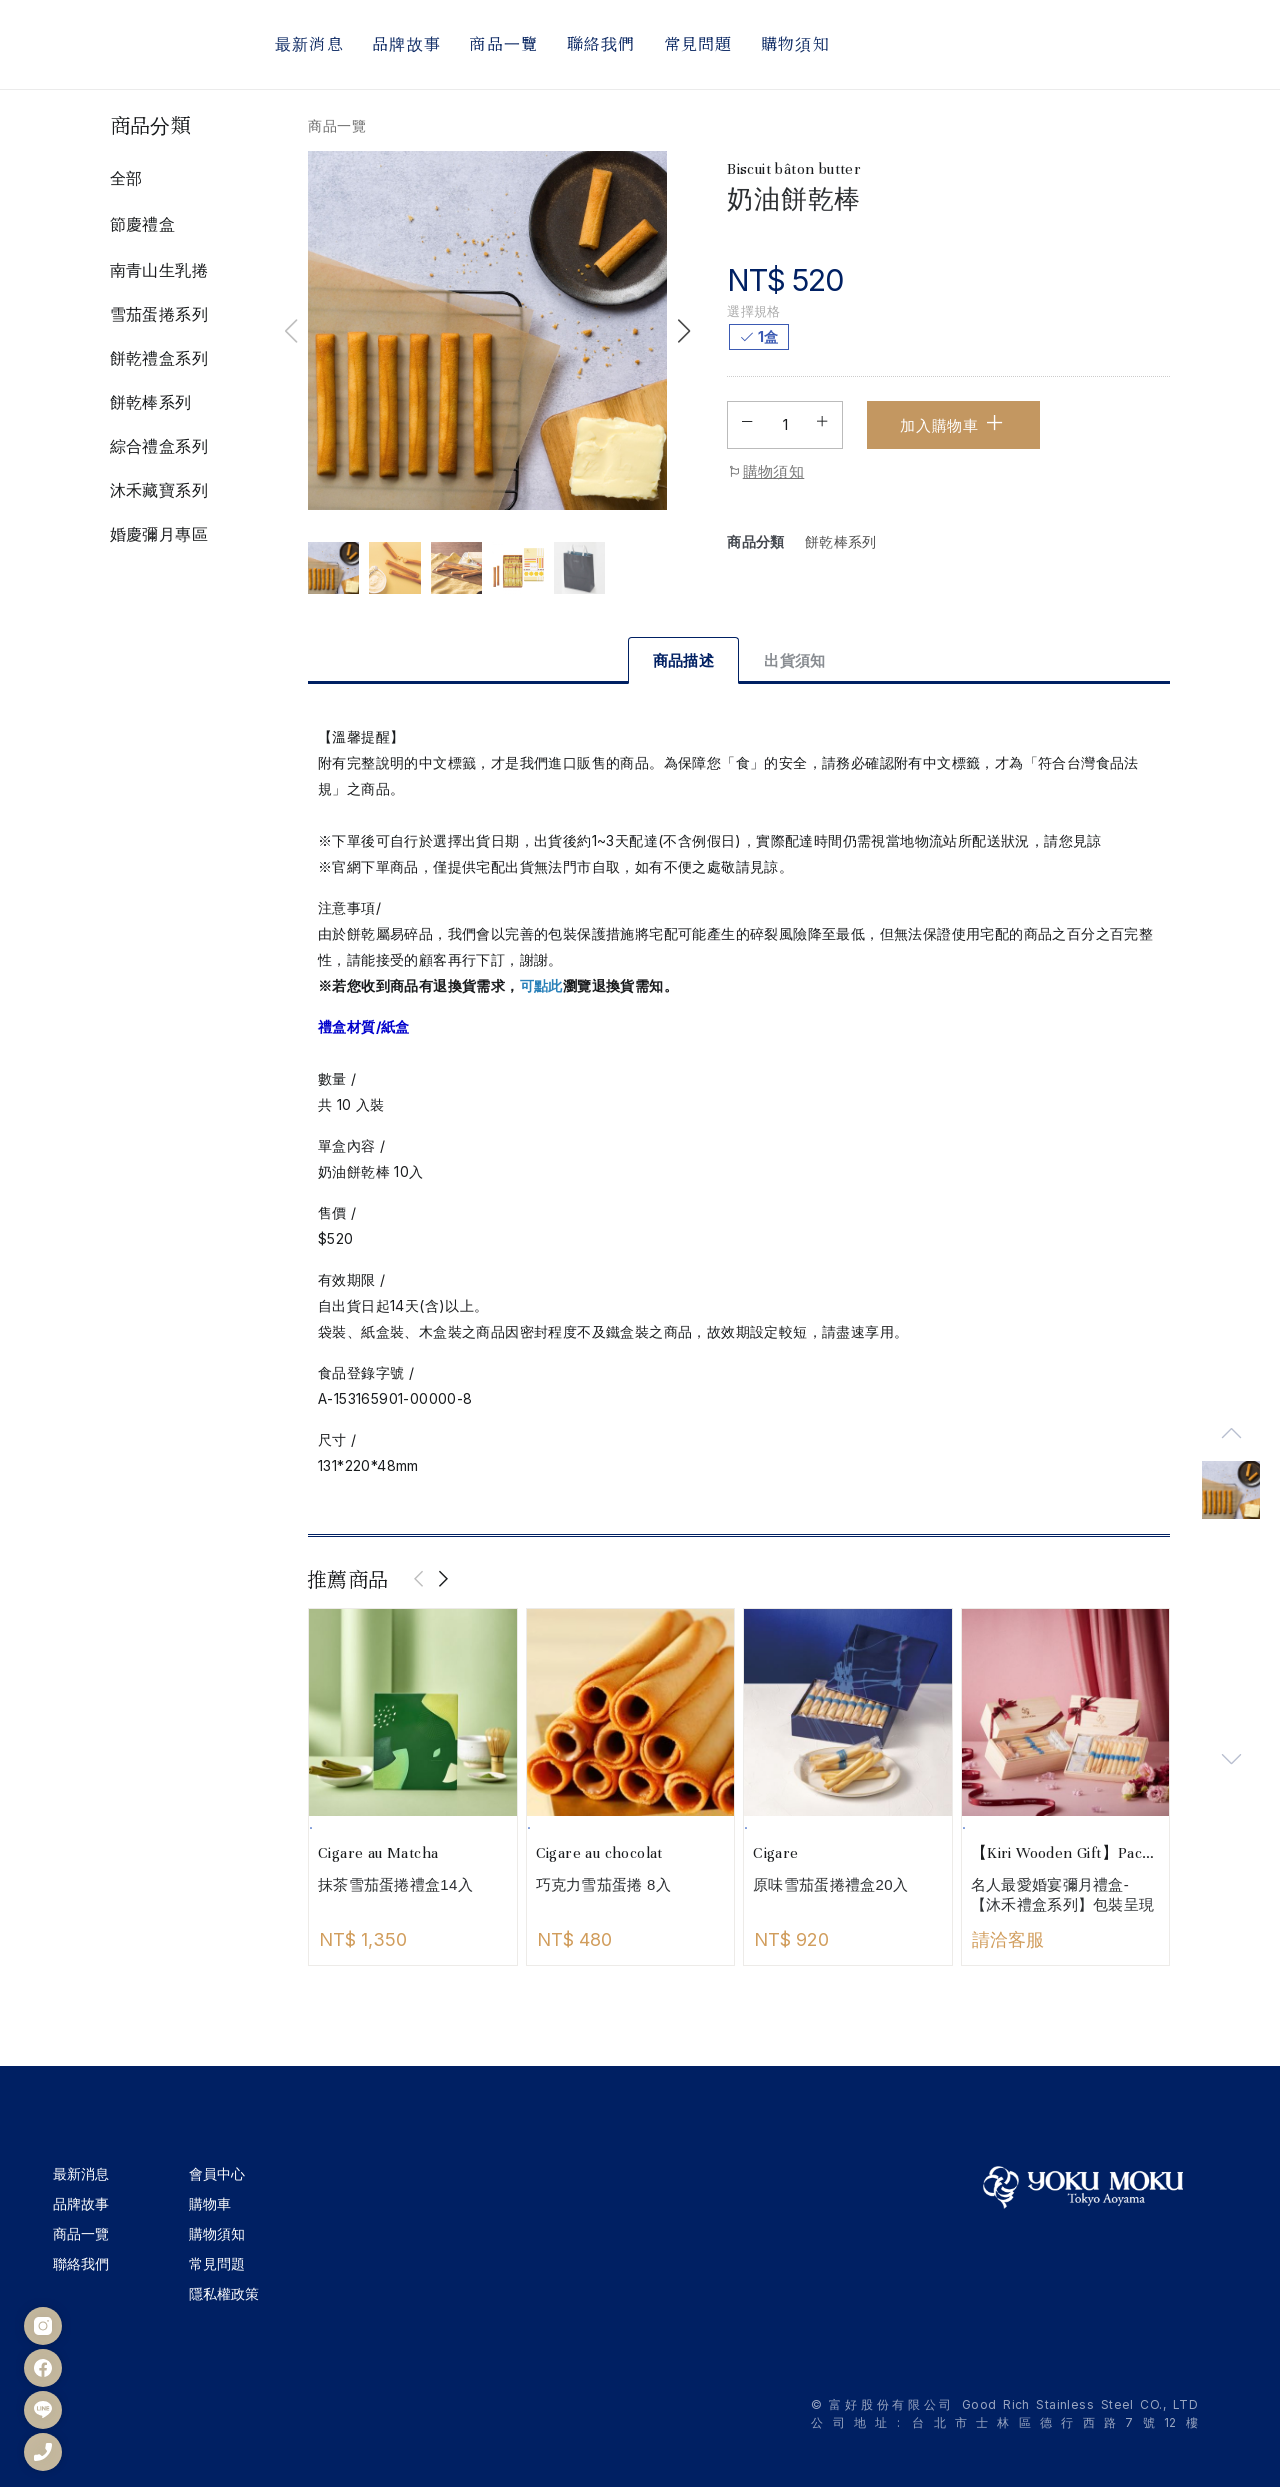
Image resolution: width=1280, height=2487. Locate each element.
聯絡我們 (81, 2263)
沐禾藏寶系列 (159, 490)
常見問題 (217, 2263)
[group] (1231, 1490)
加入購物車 (953, 423)
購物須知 (765, 472)
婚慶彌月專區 (159, 534)
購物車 (210, 2203)
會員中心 (217, 2173)
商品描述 (684, 660)
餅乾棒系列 (151, 402)
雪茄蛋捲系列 (159, 314)
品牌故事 (81, 2203)
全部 (126, 178)
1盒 (768, 336)
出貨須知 (795, 660)
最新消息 (81, 2173)
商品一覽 (337, 125)
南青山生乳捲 (159, 270)
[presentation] (420, 1580)
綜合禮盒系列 (159, 446)
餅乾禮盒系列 (159, 358)
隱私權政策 (224, 2293)
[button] (683, 331)
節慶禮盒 (143, 224)
